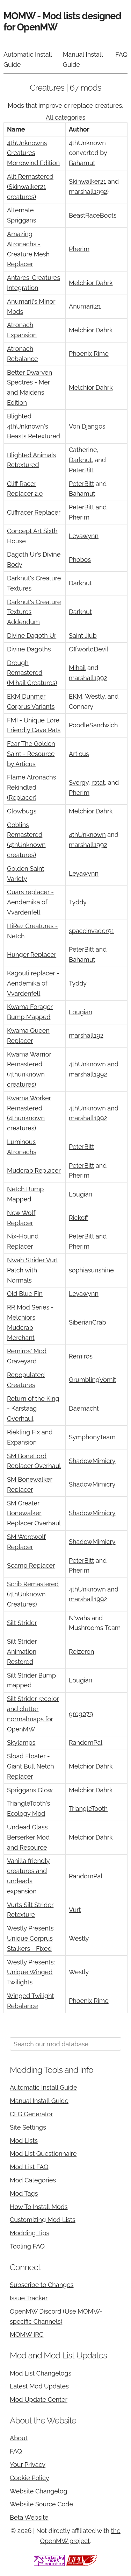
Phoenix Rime (89, 353)
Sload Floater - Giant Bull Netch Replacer (30, 1766)
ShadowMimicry (92, 1461)
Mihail (77, 667)
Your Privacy (27, 2464)
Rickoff (78, 1217)
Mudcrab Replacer (34, 1170)
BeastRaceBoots (93, 215)
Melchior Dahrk (91, 283)
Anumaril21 (85, 306)
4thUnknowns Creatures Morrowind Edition (33, 153)
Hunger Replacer (31, 954)
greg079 (81, 1713)
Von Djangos (87, 426)
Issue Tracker (29, 2298)
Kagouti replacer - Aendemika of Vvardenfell (33, 983)
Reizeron (81, 1651)
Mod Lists (24, 2140)
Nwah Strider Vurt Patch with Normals (32, 1270)
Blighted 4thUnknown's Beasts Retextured (33, 426)
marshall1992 (88, 191)
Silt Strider (22, 1622)
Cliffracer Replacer (33, 512)
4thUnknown (87, 834)
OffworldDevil (88, 649)
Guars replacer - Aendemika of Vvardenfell (30, 902)
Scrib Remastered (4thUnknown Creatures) (33, 1594)
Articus (79, 753)
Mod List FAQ (29, 2167)
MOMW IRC (26, 2334)
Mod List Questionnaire (43, 2153)
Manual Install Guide (83, 59)
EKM (75, 696)
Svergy (78, 782)
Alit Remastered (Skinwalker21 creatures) (30, 186)
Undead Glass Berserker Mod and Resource (28, 1837)
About (19, 2438)
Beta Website (29, 2517)
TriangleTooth (88, 1808)
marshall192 (86, 1035)
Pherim (79, 249)
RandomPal (85, 1742)
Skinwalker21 (87, 181)
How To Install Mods (39, 2206)
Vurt (75, 1909)
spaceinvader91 (91, 930)
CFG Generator (31, 2114)
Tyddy (78, 902)
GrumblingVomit (92, 1379)
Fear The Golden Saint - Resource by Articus (31, 754)
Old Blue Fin (25, 1293)
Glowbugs (21, 811)
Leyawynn (84, 535)
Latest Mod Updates (39, 2386)
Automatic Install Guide (27, 59)
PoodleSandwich (93, 725)
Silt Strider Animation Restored (22, 1651)
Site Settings (28, 2127)
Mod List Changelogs (40, 2373)
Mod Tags (24, 2193)
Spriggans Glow (30, 1790)
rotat (98, 782)
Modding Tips (29, 2233)
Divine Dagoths (29, 649)
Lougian (80, 1012)
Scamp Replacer (31, 1565)
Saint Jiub (83, 635)
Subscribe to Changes (42, 2284)
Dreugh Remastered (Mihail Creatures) (32, 673)
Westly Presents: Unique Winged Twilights (31, 1972)
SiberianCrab (87, 1322)
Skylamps (21, 1742)
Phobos (80, 559)
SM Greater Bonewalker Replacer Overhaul (34, 1513)
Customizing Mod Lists (42, 2219)
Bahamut (82, 163)
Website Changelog (38, 2491)
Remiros (81, 1356)
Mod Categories (33, 2180)
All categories (65, 117)
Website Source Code (41, 2504)
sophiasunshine (91, 1270)
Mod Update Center (38, 2399)
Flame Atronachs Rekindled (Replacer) (31, 787)
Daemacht (84, 1408)
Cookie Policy (29, 2478)
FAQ (121, 54)
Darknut (80, 460)
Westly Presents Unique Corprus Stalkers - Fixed (30, 1938)
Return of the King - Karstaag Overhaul (33, 1409)
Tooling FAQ (27, 2246)
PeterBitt (81, 470)
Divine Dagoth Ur (31, 635)
